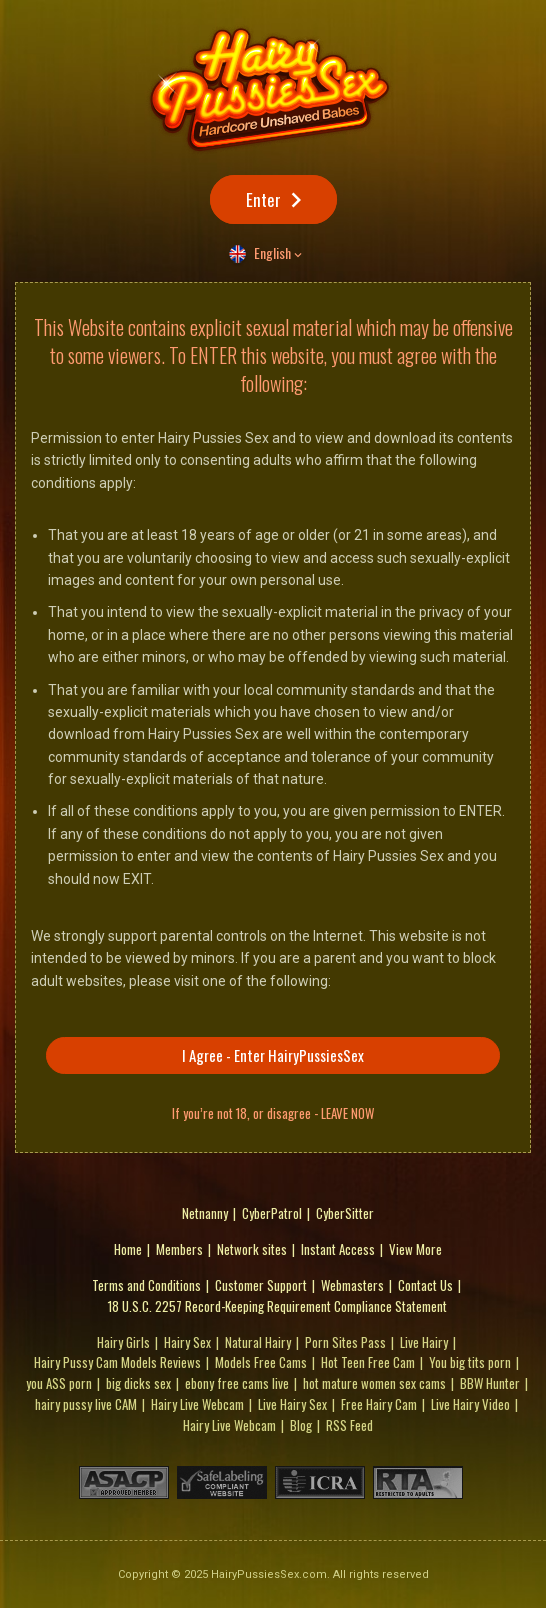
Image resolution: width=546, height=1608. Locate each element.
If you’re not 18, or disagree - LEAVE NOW (273, 1113)
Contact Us (425, 1285)
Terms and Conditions (146, 1285)
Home (128, 1249)
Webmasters (352, 1285)
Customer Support (261, 1285)
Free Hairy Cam (379, 1404)
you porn (59, 1383)
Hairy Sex (187, 1342)
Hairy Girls (123, 1342)
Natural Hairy (258, 1342)
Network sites (252, 1249)
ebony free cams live (237, 1383)
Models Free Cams (261, 1362)
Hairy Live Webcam (197, 1404)
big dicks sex (138, 1383)
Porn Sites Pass (345, 1342)
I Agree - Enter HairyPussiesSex (273, 1055)
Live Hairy (424, 1342)
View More (415, 1249)
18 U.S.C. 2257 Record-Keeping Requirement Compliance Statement (277, 1306)
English (272, 252)
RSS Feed (349, 1425)
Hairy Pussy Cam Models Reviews (117, 1362)
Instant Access (338, 1249)
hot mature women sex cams (374, 1383)
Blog (301, 1425)
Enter (263, 199)
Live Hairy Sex (292, 1404)
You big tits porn (470, 1362)
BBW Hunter (490, 1383)
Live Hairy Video (470, 1404)
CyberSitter (345, 1213)
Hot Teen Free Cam (368, 1362)
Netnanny (205, 1213)
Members (179, 1249)
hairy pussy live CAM (86, 1404)
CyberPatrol (272, 1213)
